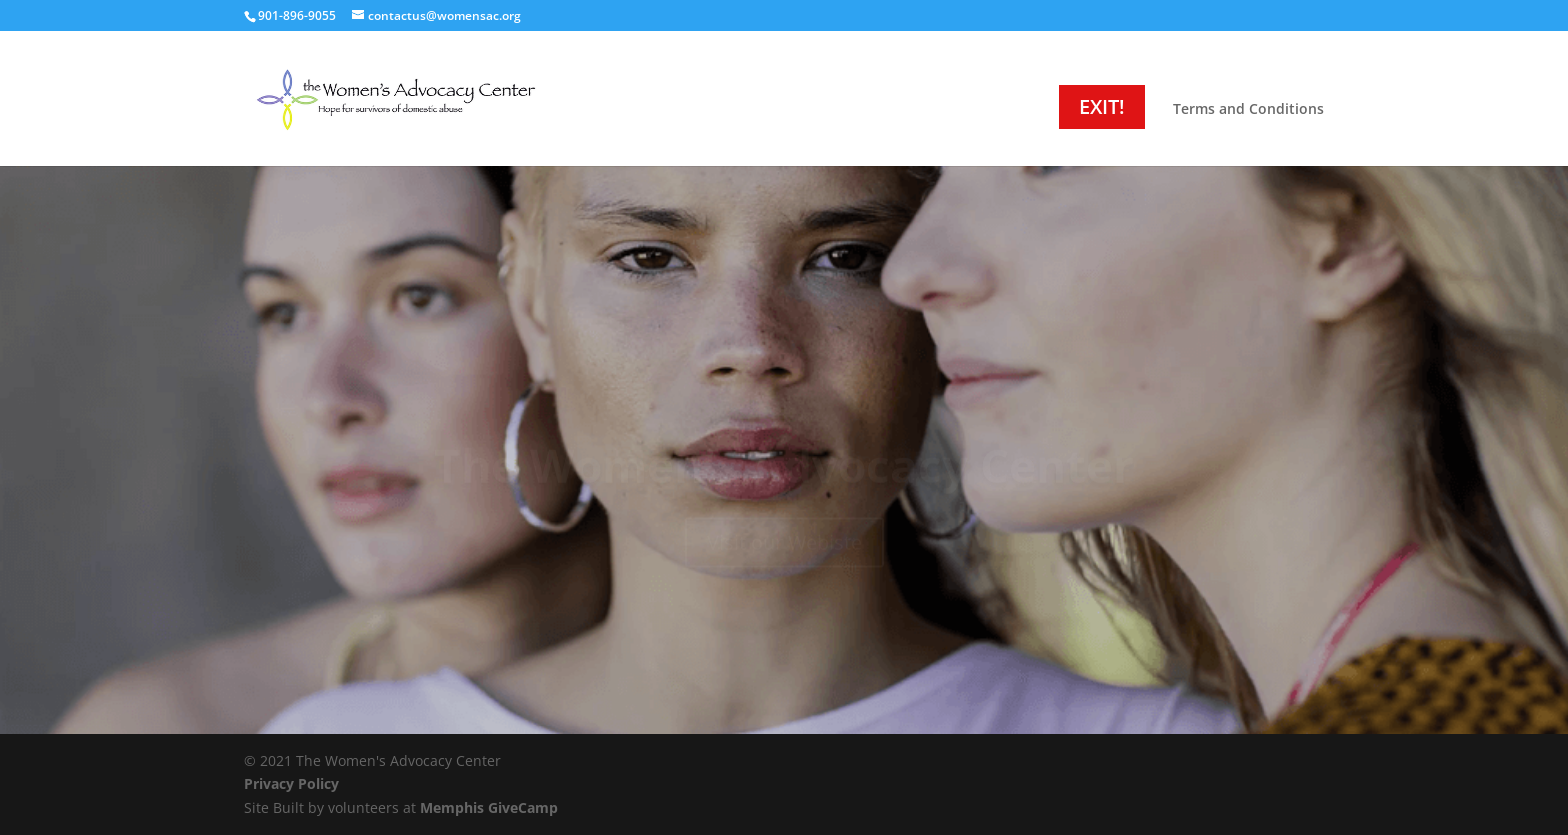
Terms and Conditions (1248, 110)
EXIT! (1102, 106)
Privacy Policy (291, 783)
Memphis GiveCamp (489, 807)
